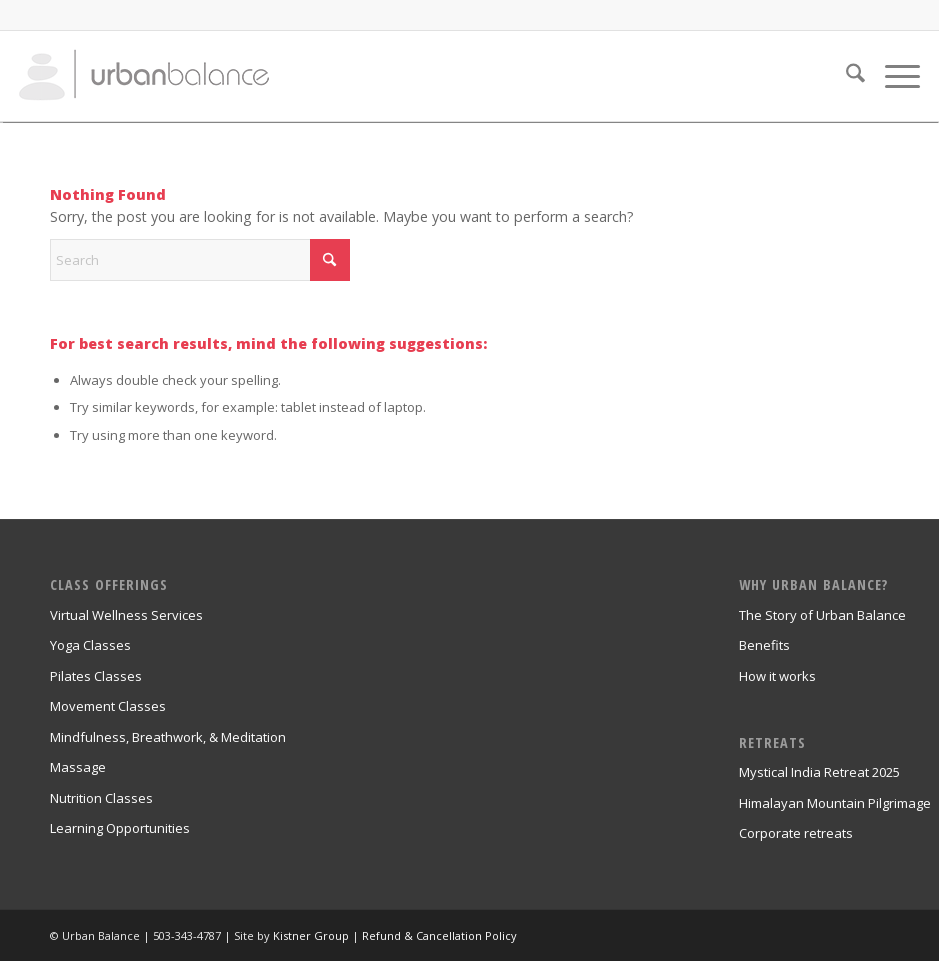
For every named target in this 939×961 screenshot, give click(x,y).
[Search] (845, 76)
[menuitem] (845, 76)
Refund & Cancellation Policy (439, 935)
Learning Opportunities (120, 828)
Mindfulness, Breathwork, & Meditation (168, 737)
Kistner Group (311, 935)
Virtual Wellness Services (126, 615)
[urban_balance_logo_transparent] (144, 76)
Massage (78, 767)
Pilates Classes (96, 676)
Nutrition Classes (101, 798)
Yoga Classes (90, 645)
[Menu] (892, 76)
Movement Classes (108, 706)
